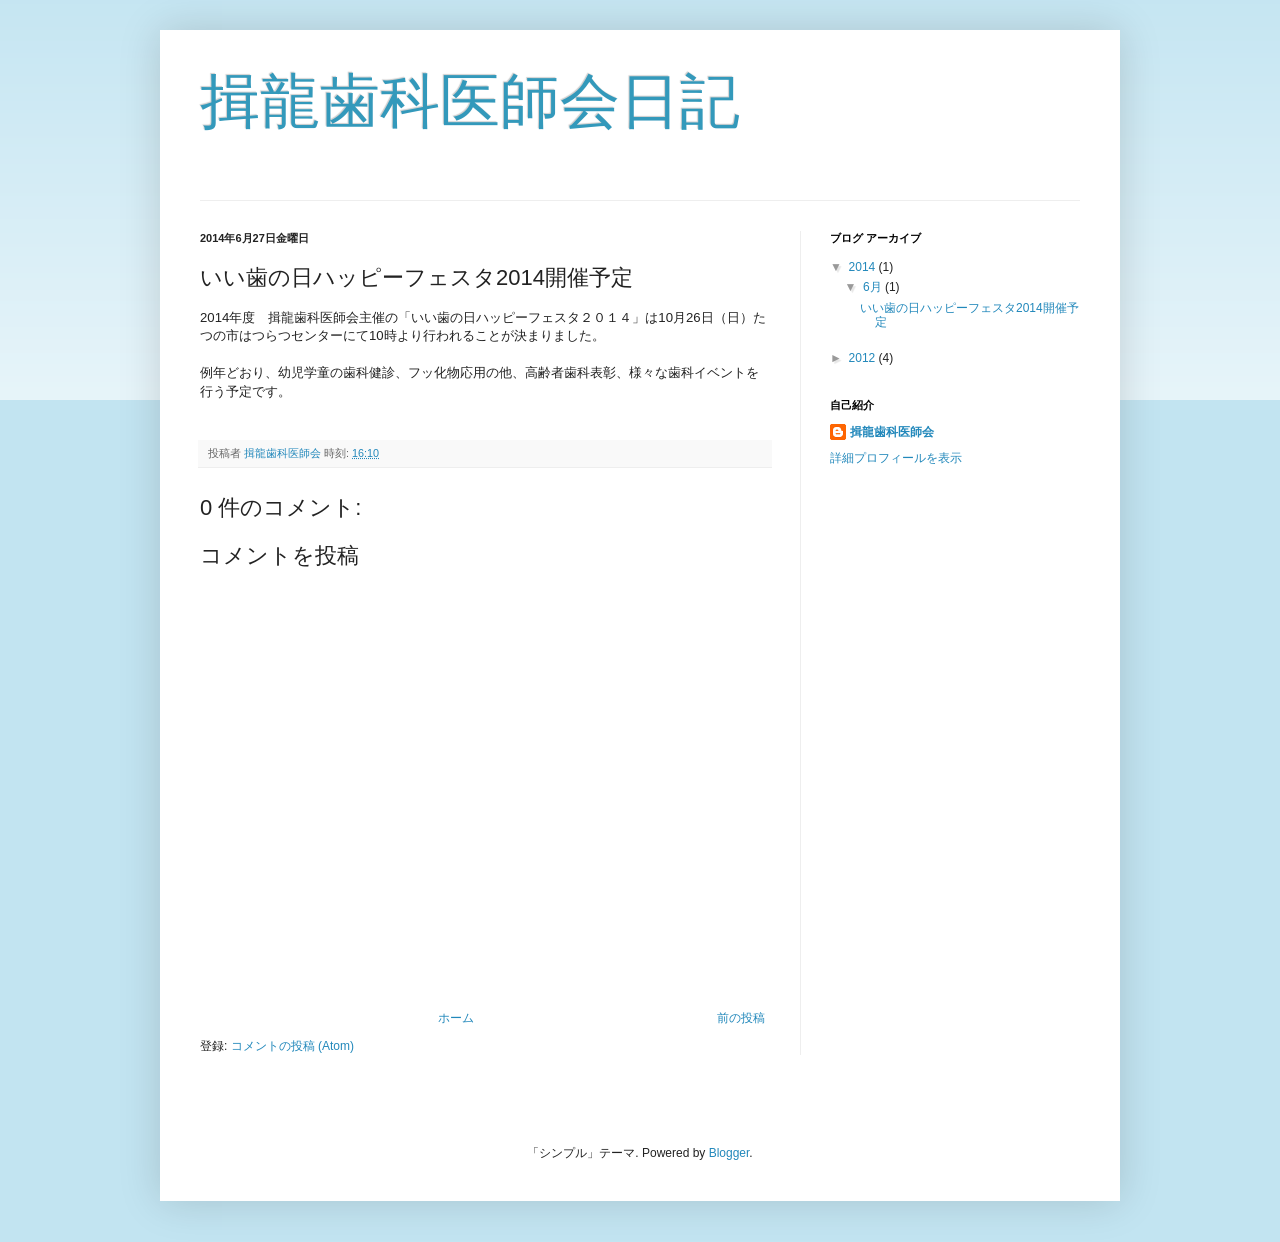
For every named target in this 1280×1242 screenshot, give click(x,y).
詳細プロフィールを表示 (896, 458)
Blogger (729, 1153)
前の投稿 (741, 1018)
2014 (864, 267)
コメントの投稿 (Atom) (292, 1046)
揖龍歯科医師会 (892, 432)
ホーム (456, 1018)
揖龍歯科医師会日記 (470, 101)
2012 (864, 358)
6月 (874, 287)
